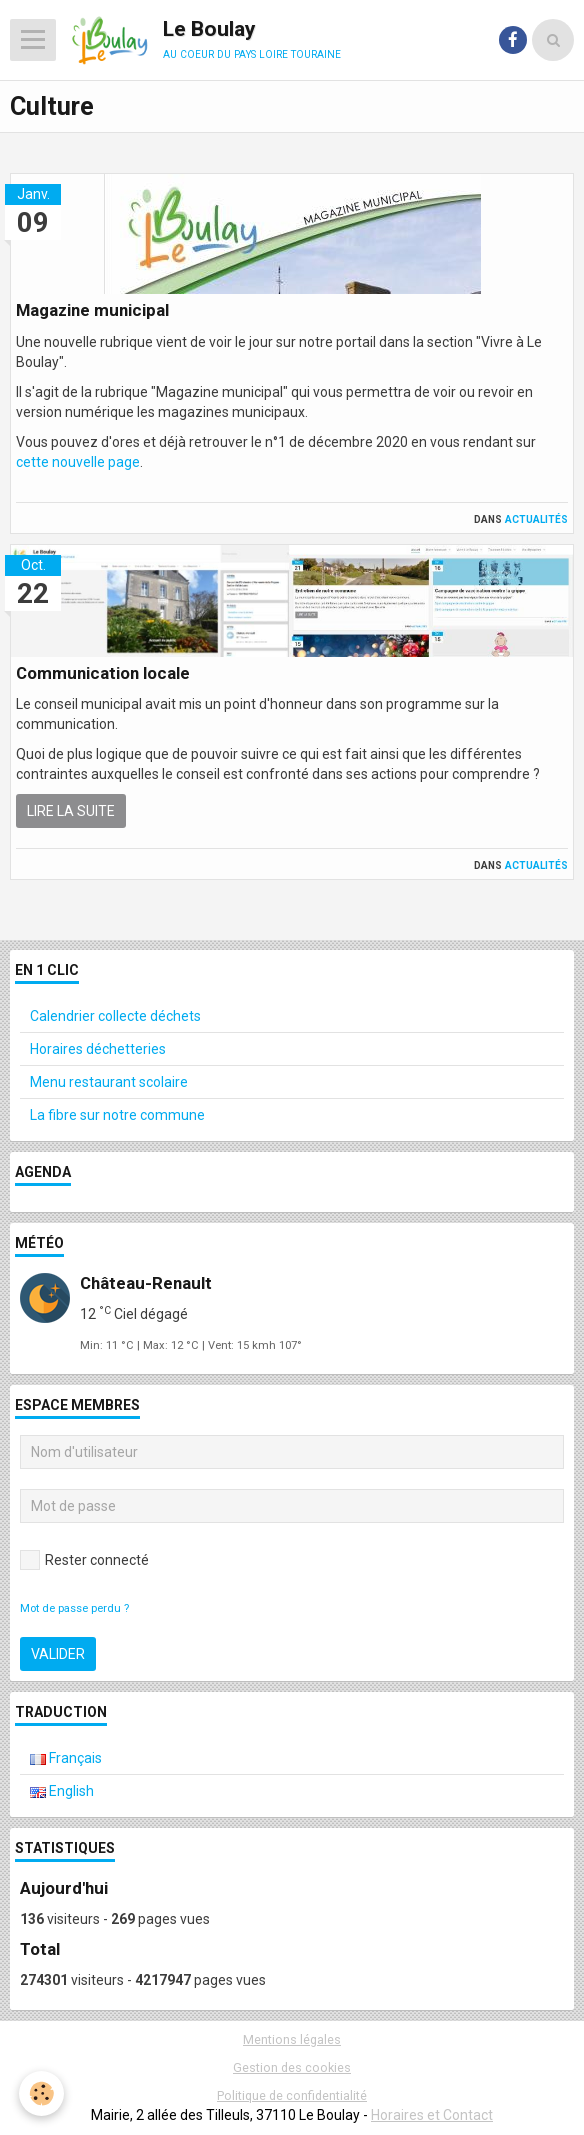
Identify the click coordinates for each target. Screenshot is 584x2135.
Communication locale (103, 673)
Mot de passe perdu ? (74, 1608)
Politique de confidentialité (292, 2095)
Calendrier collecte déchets (115, 1016)
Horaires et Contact (432, 2115)
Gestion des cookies (292, 2067)
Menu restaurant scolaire (109, 1082)
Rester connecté (84, 1560)
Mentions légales (292, 2039)
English (62, 1791)
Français (66, 1758)
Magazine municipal (92, 311)
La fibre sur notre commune (117, 1115)
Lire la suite (71, 811)
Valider (58, 1654)
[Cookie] (42, 2093)
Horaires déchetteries (98, 1049)
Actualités (536, 518)
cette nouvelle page (78, 462)
